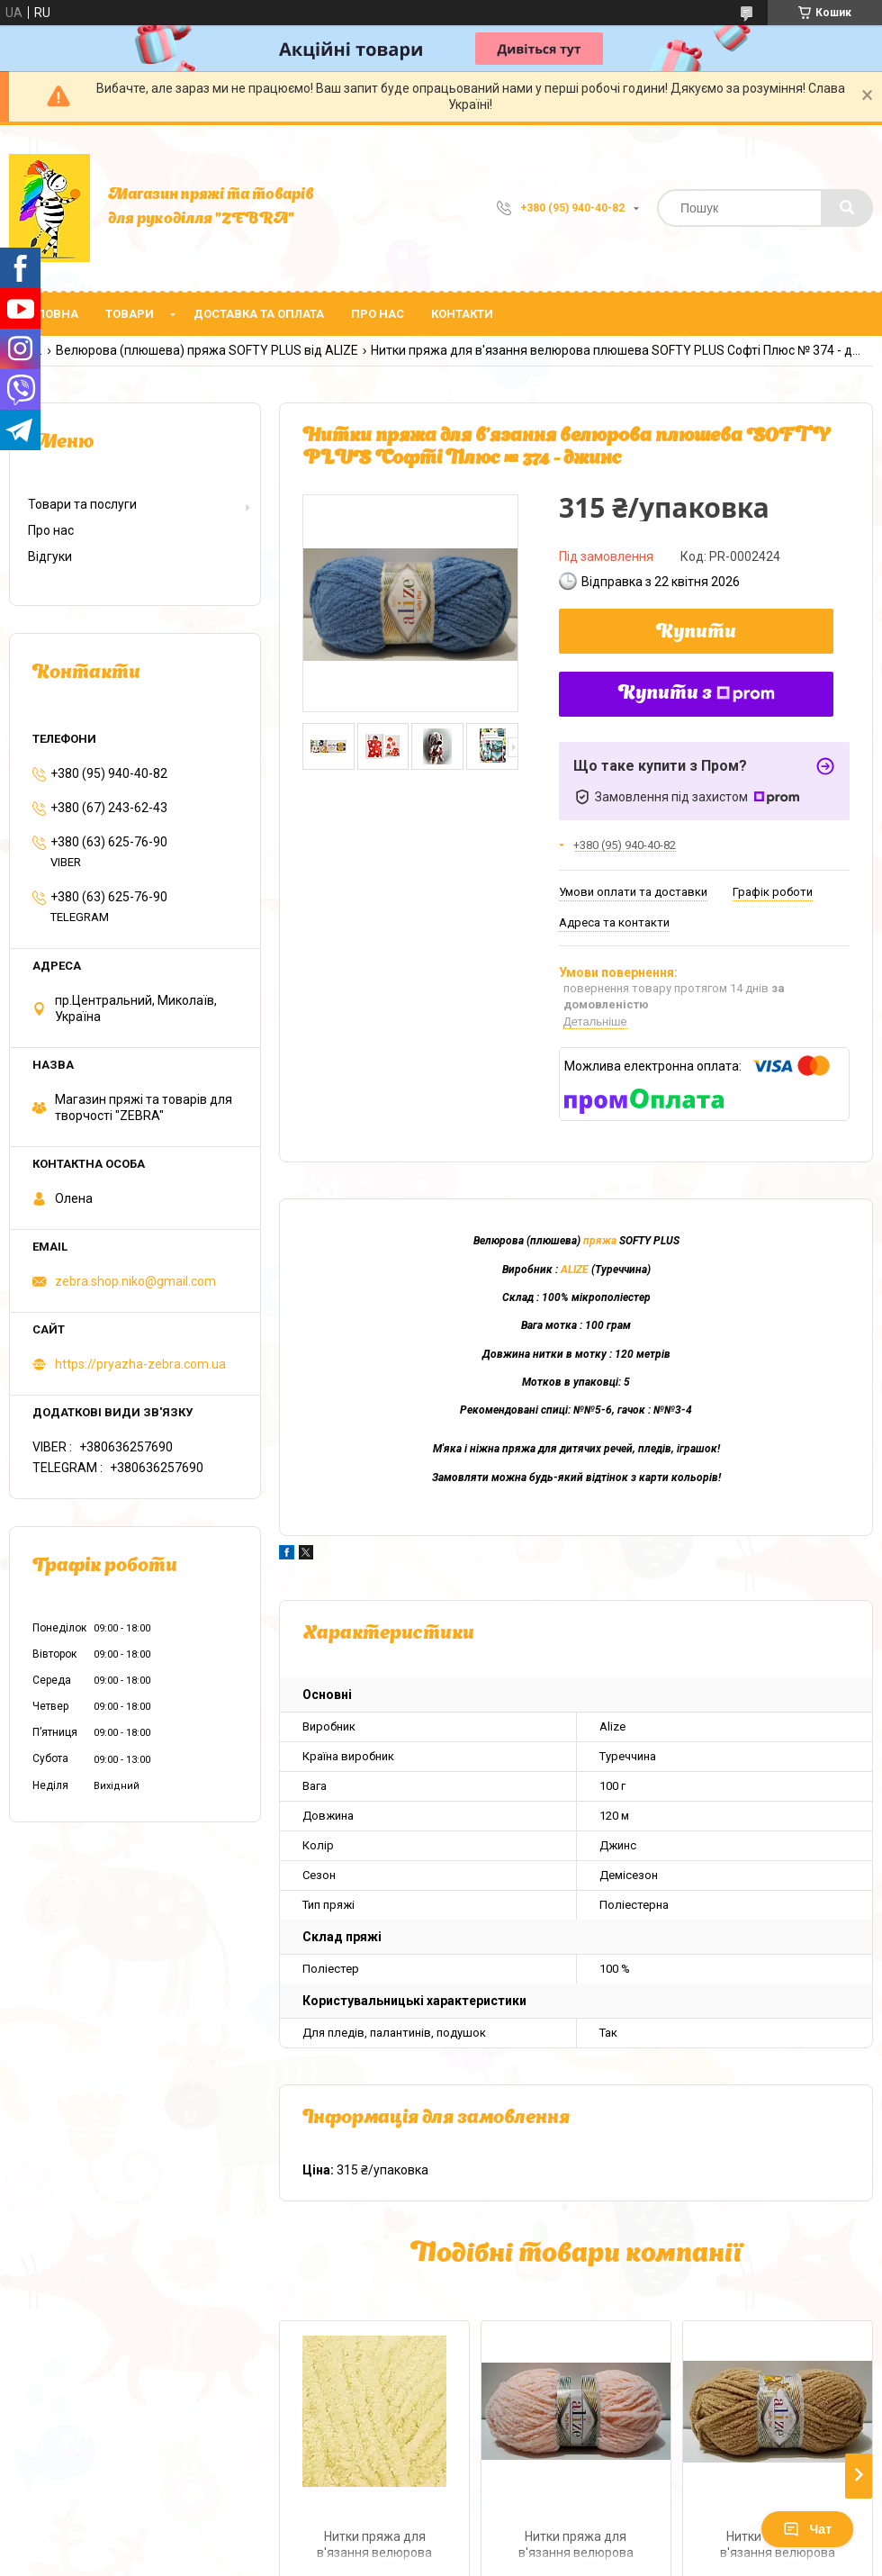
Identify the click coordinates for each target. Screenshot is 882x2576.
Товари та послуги (82, 504)
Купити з (696, 694)
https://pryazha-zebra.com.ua (140, 1364)
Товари (129, 314)
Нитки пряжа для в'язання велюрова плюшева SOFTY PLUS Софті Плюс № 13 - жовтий (374, 2546)
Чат (807, 2529)
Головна (50, 314)
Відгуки (50, 556)
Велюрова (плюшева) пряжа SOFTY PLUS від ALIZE (207, 350)
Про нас (377, 314)
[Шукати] (847, 208)
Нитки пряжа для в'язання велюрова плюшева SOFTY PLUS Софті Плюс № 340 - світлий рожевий (576, 2546)
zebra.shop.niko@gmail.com (135, 1281)
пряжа (599, 1240)
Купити (696, 633)
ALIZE (575, 1269)
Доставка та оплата (259, 314)
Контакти (462, 314)
